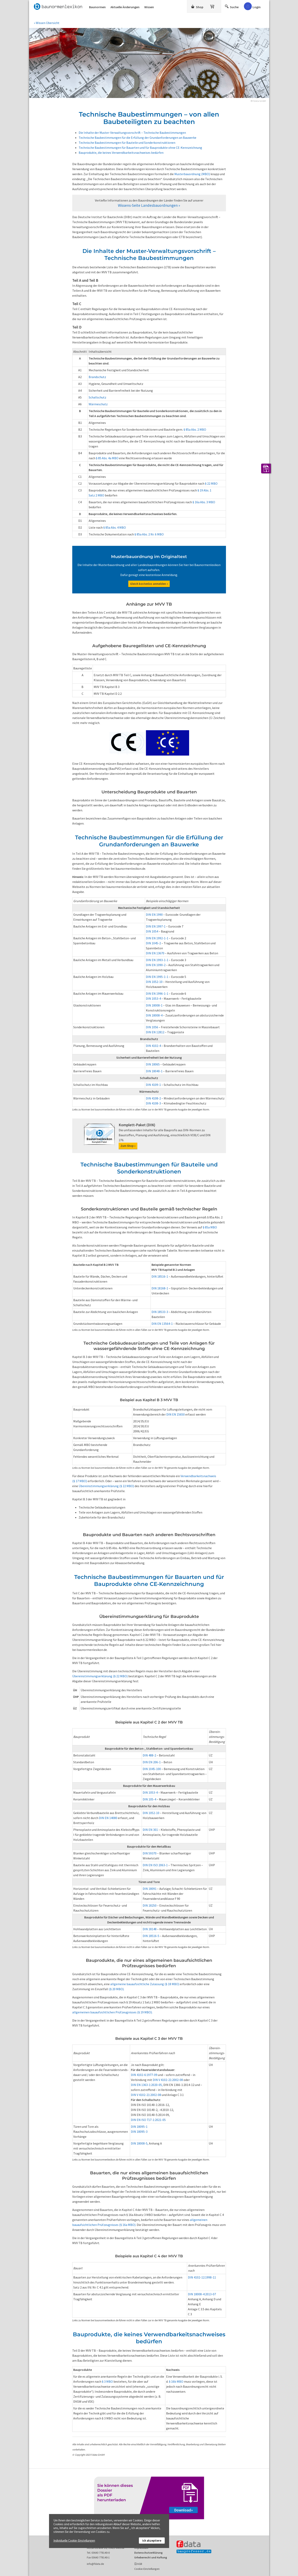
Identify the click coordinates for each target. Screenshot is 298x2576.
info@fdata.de (95, 2564)
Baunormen (97, 7)
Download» (183, 2510)
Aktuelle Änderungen (124, 7)
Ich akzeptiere (151, 2540)
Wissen (149, 7)
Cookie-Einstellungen (147, 2569)
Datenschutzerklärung (148, 2552)
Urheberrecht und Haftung (150, 2557)
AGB (139, 2564)
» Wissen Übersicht (46, 23)
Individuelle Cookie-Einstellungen (74, 2540)
